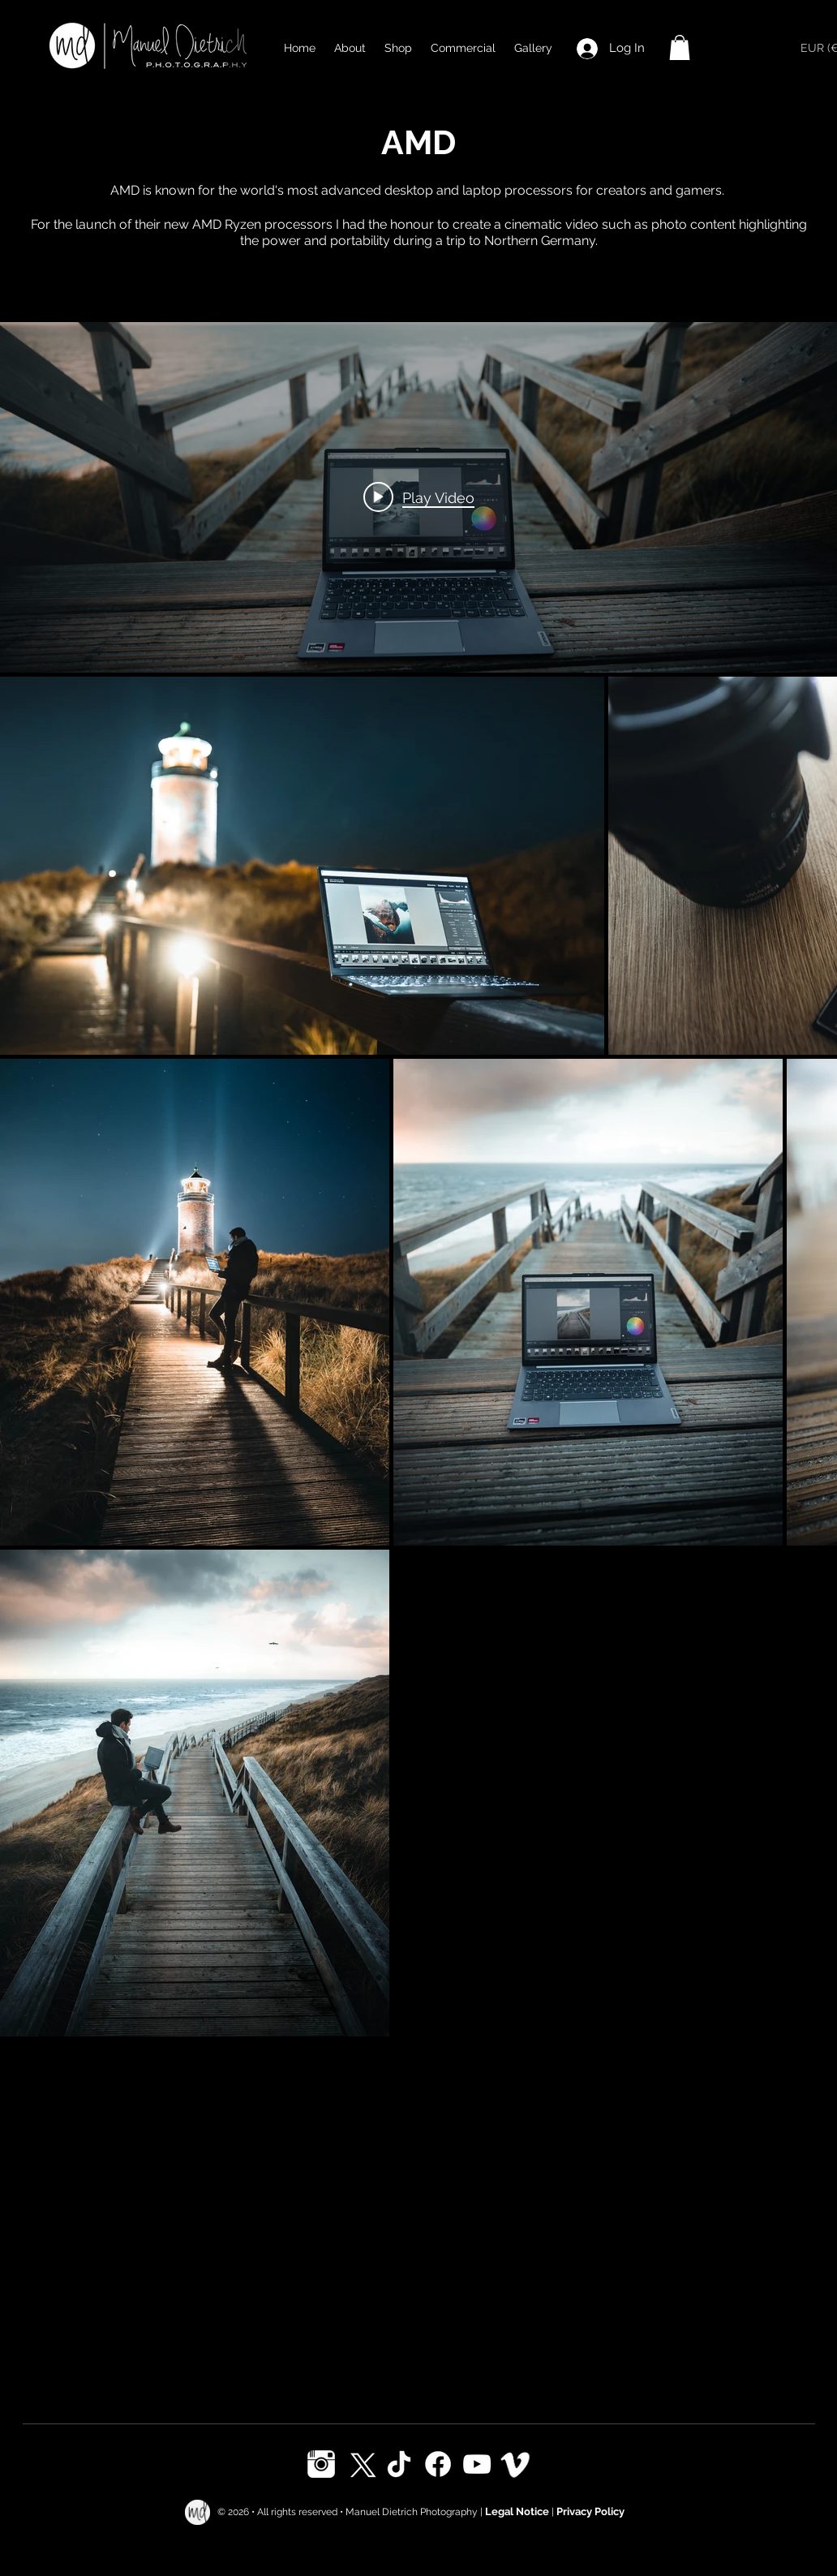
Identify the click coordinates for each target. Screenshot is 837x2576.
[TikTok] (399, 2464)
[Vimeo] (516, 2464)
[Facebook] (438, 2464)
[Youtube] (477, 2464)
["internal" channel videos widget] (418, 497)
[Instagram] (321, 2464)
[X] (360, 2464)
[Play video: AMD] (418, 497)
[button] (679, 47)
